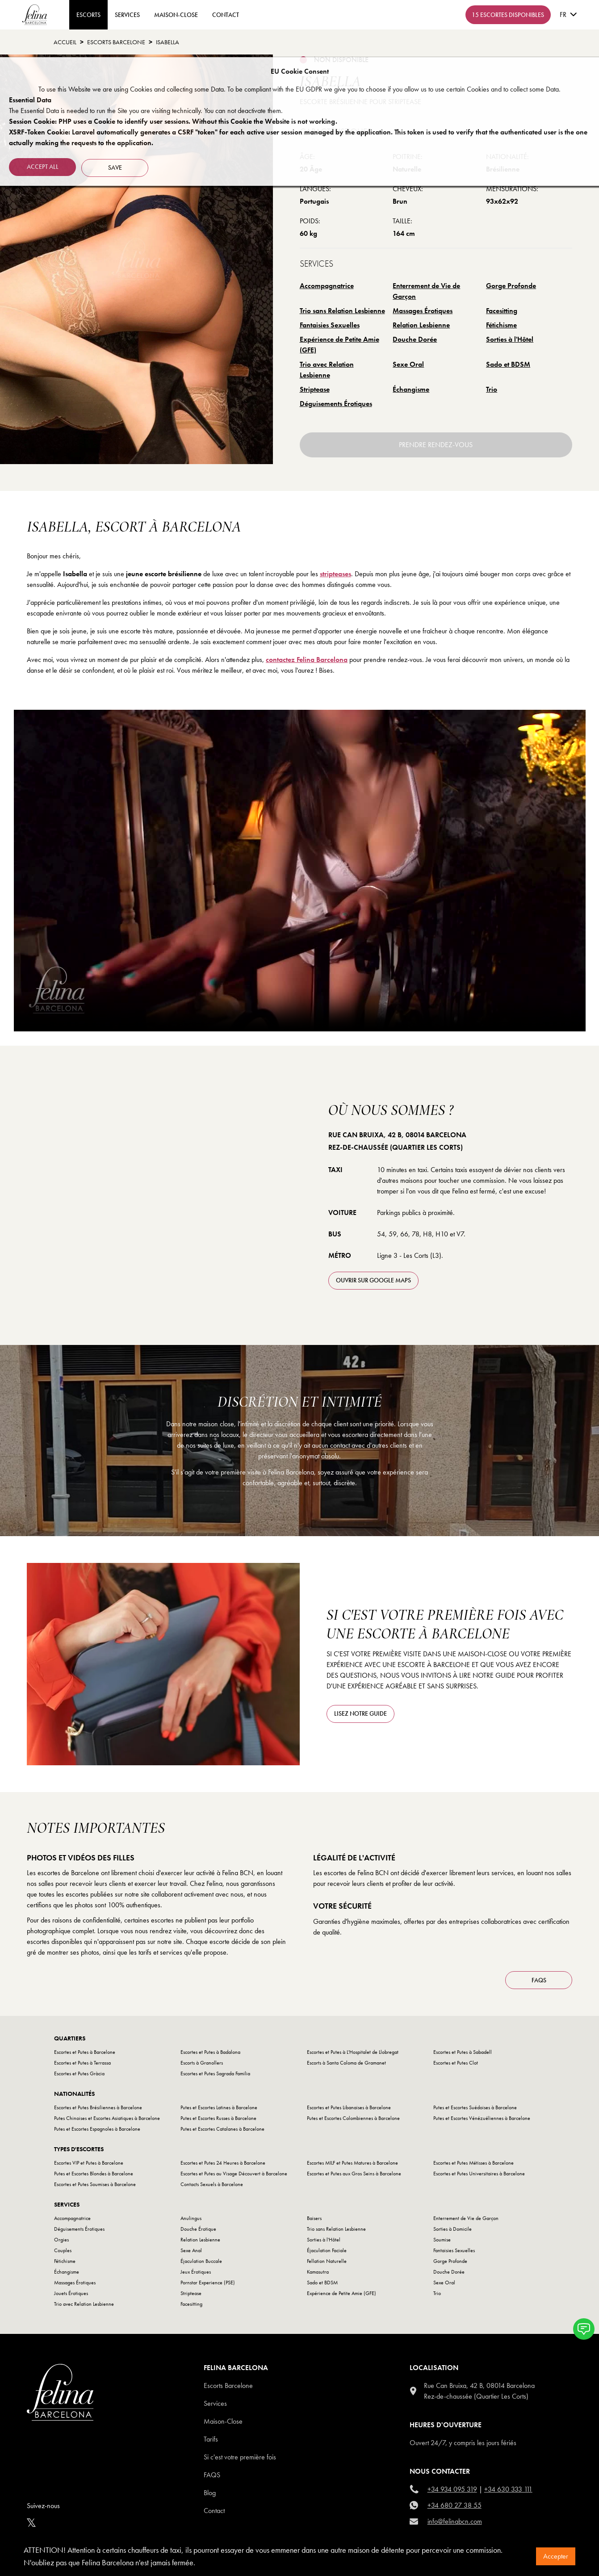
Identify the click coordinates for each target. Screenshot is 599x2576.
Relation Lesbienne (421, 325)
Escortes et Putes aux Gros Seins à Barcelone (354, 2173)
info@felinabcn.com (454, 2521)
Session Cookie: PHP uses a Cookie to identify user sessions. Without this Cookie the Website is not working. (173, 121)
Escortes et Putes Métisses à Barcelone (473, 2162)
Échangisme (411, 389)
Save (117, 166)
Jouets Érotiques (71, 2293)
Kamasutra (318, 2271)
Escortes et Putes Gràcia (79, 2073)
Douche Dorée (415, 339)
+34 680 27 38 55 (454, 2505)
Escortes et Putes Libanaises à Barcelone (349, 2107)
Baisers (314, 2218)
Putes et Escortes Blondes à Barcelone (93, 2173)
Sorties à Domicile (452, 2229)
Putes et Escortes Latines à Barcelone (218, 2107)
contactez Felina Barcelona (307, 659)
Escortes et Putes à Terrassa (82, 2062)
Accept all (43, 166)
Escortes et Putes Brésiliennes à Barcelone (98, 2107)
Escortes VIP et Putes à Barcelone (88, 2162)
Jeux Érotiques (195, 2271)
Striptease (315, 389)
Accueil (65, 42)
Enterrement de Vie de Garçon (426, 291)
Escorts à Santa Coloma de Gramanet (346, 2062)
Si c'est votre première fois (240, 2457)
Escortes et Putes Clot (455, 2062)
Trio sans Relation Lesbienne (342, 310)
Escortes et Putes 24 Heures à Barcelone (222, 2162)
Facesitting (501, 310)
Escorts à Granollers (201, 2062)
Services (127, 15)
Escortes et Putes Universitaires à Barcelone (479, 2173)
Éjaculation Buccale (201, 2261)
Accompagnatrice (327, 285)
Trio (491, 389)
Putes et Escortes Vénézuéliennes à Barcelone (481, 2118)
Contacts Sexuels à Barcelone (211, 2184)
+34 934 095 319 (452, 2489)
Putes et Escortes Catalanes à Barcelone (222, 2128)
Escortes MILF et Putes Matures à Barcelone (352, 2162)
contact (225, 15)
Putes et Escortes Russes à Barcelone (218, 2118)
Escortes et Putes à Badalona (210, 2052)
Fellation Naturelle (327, 2261)
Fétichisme (501, 325)
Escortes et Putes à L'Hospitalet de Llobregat (352, 2052)
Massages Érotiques (422, 310)
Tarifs (211, 2439)
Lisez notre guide (360, 1713)
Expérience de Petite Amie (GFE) (339, 345)
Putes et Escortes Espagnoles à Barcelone (97, 2128)
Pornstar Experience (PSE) (207, 2282)
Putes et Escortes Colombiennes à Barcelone (353, 2118)
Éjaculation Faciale (327, 2250)
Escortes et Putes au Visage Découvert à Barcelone (233, 2173)
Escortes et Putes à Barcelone (84, 2052)
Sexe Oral (408, 364)
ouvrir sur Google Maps (373, 1280)
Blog (210, 2492)
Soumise (442, 2239)
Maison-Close (176, 15)
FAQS (539, 1980)
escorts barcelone (116, 42)
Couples (62, 2250)
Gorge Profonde (511, 285)
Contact (214, 2510)
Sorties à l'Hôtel (509, 339)
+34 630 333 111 (508, 2489)
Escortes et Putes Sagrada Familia (215, 2073)
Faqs (212, 2475)
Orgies (61, 2239)
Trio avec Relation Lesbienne (327, 370)
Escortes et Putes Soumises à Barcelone (95, 2184)
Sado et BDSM (508, 364)
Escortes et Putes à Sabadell (462, 2052)
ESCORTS (88, 15)
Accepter (555, 2556)
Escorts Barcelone (228, 2385)
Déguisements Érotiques (336, 403)
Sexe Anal (191, 2250)
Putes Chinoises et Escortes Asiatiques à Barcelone (107, 2118)
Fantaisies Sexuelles (330, 325)
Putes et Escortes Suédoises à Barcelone (475, 2107)
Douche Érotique (198, 2229)
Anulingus (190, 2218)
